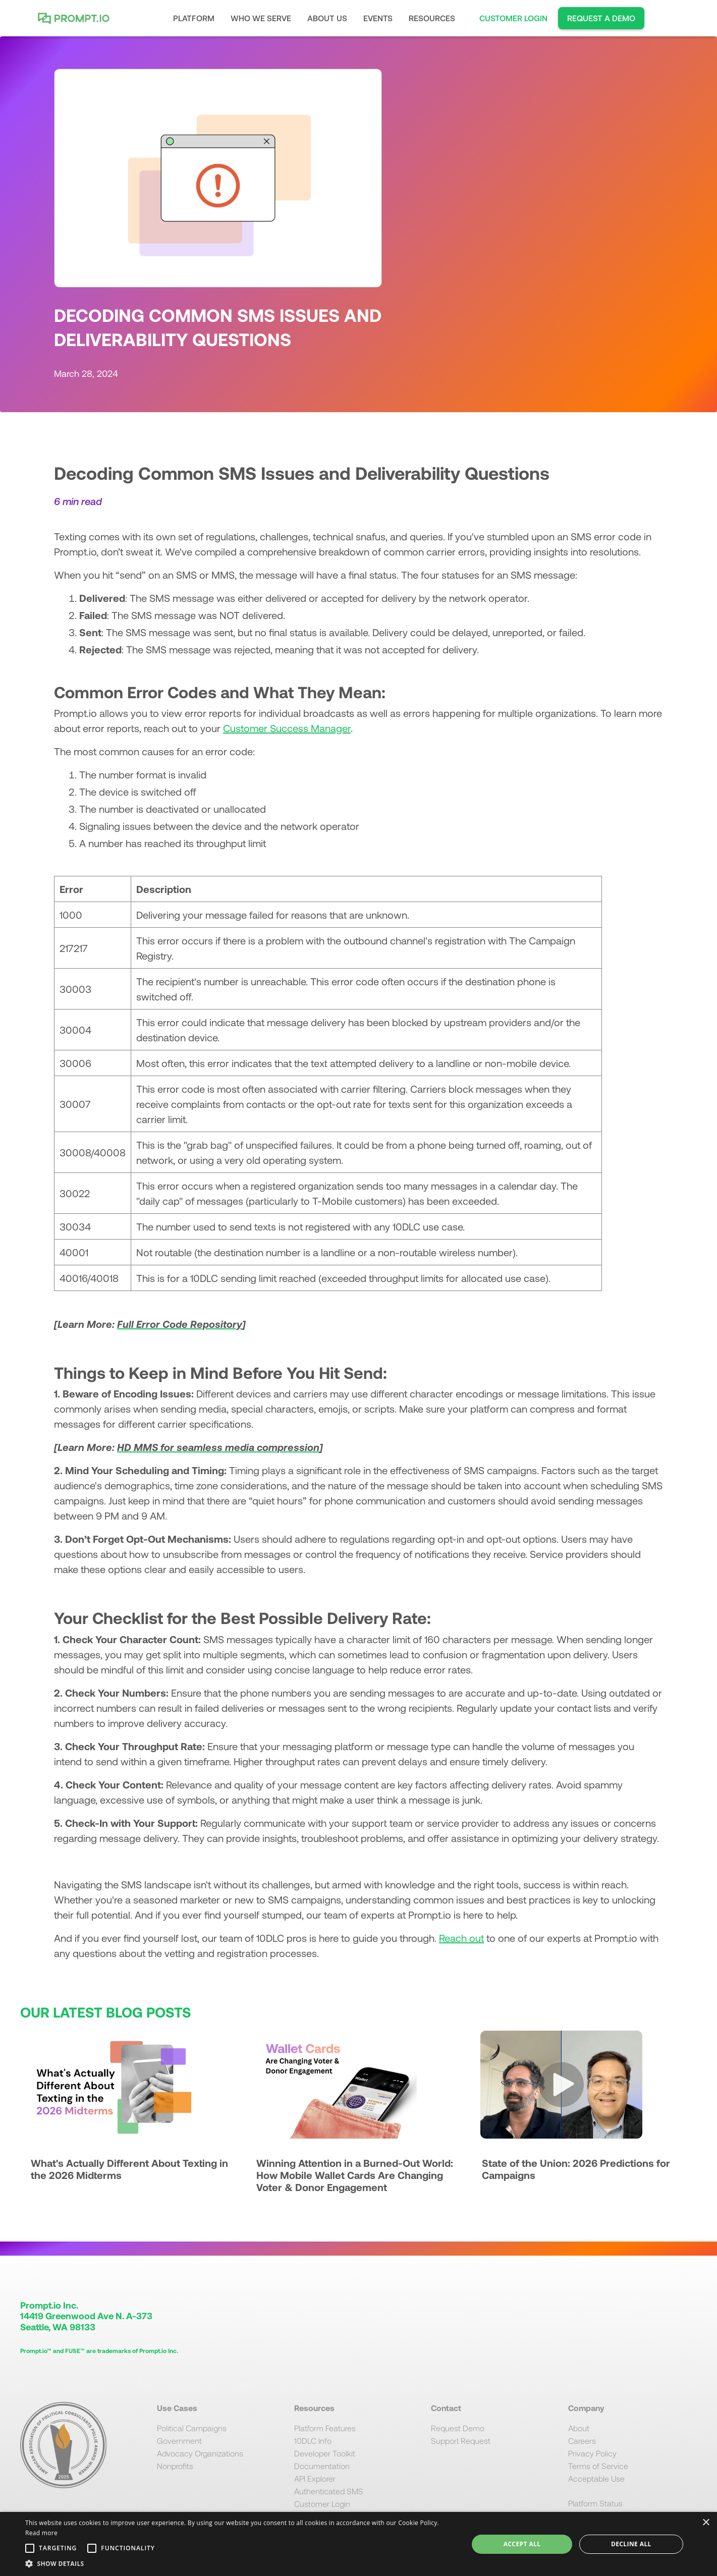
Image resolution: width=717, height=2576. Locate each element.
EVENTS (378, 18)
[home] (76, 18)
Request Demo (457, 2428)
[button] (194, 18)
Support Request (460, 2440)
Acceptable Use (596, 2478)
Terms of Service (598, 2466)
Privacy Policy (592, 2453)
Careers (582, 2440)
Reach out (461, 1938)
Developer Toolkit (324, 2453)
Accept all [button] (522, 2544)
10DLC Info (313, 2440)
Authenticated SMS (328, 2491)
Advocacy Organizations (200, 2453)
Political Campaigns (192, 2428)
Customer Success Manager (287, 728)
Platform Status (595, 2503)
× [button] (705, 2523)
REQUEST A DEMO (601, 18)
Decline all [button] (631, 2544)
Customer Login (322, 2503)
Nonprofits (175, 2466)
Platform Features (325, 2428)
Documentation (322, 2466)
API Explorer (315, 2478)
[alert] (358, 2544)
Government (179, 2440)
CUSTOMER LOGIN (513, 18)
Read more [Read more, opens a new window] (41, 2533)
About (578, 2428)
